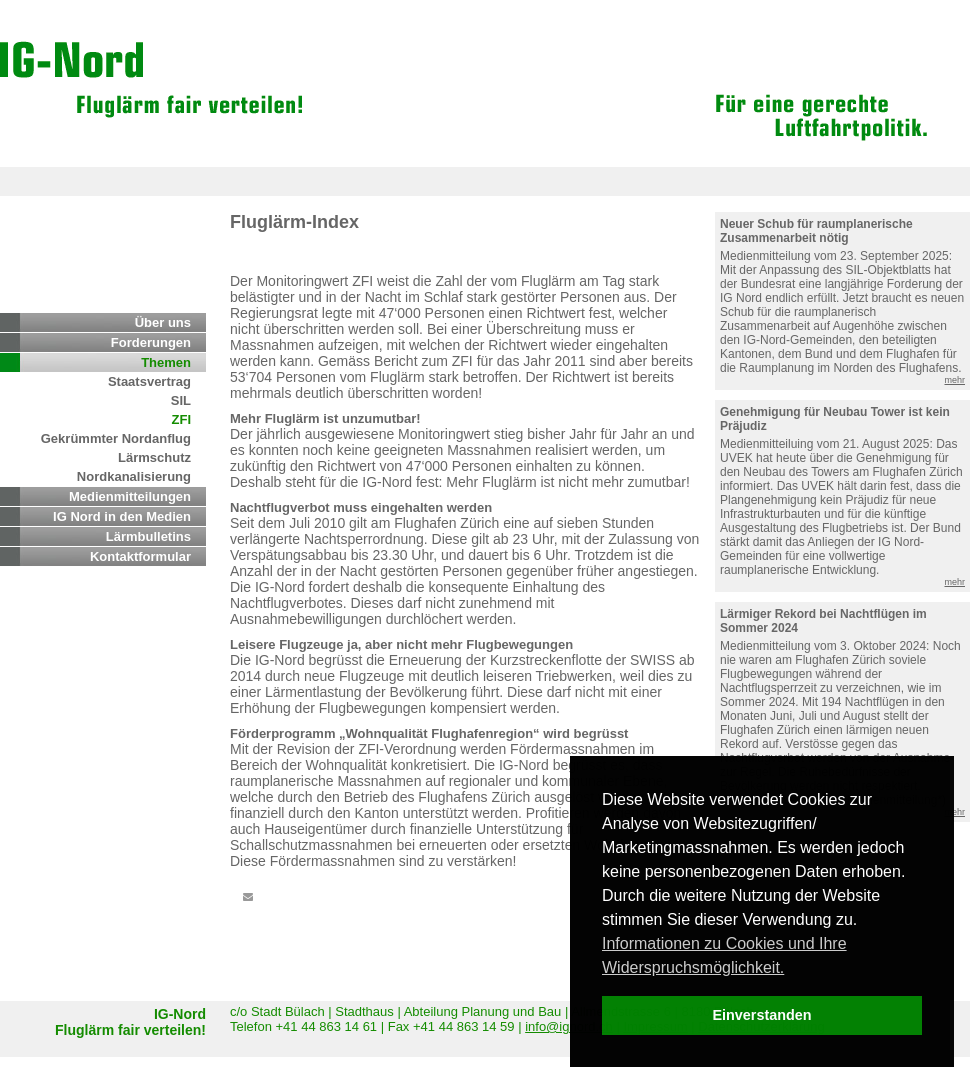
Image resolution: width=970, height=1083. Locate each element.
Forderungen (151, 342)
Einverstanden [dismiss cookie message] (761, 1015)
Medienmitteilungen (130, 496)
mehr (954, 380)
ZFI (182, 419)
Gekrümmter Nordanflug (116, 438)
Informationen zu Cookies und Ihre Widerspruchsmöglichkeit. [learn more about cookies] (724, 955)
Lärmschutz (154, 457)
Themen (166, 362)
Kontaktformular (140, 556)
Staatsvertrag (149, 381)
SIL (181, 400)
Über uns (163, 322)
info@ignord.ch (569, 1026)
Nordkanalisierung (134, 476)
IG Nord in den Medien (122, 516)
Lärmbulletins (148, 536)
